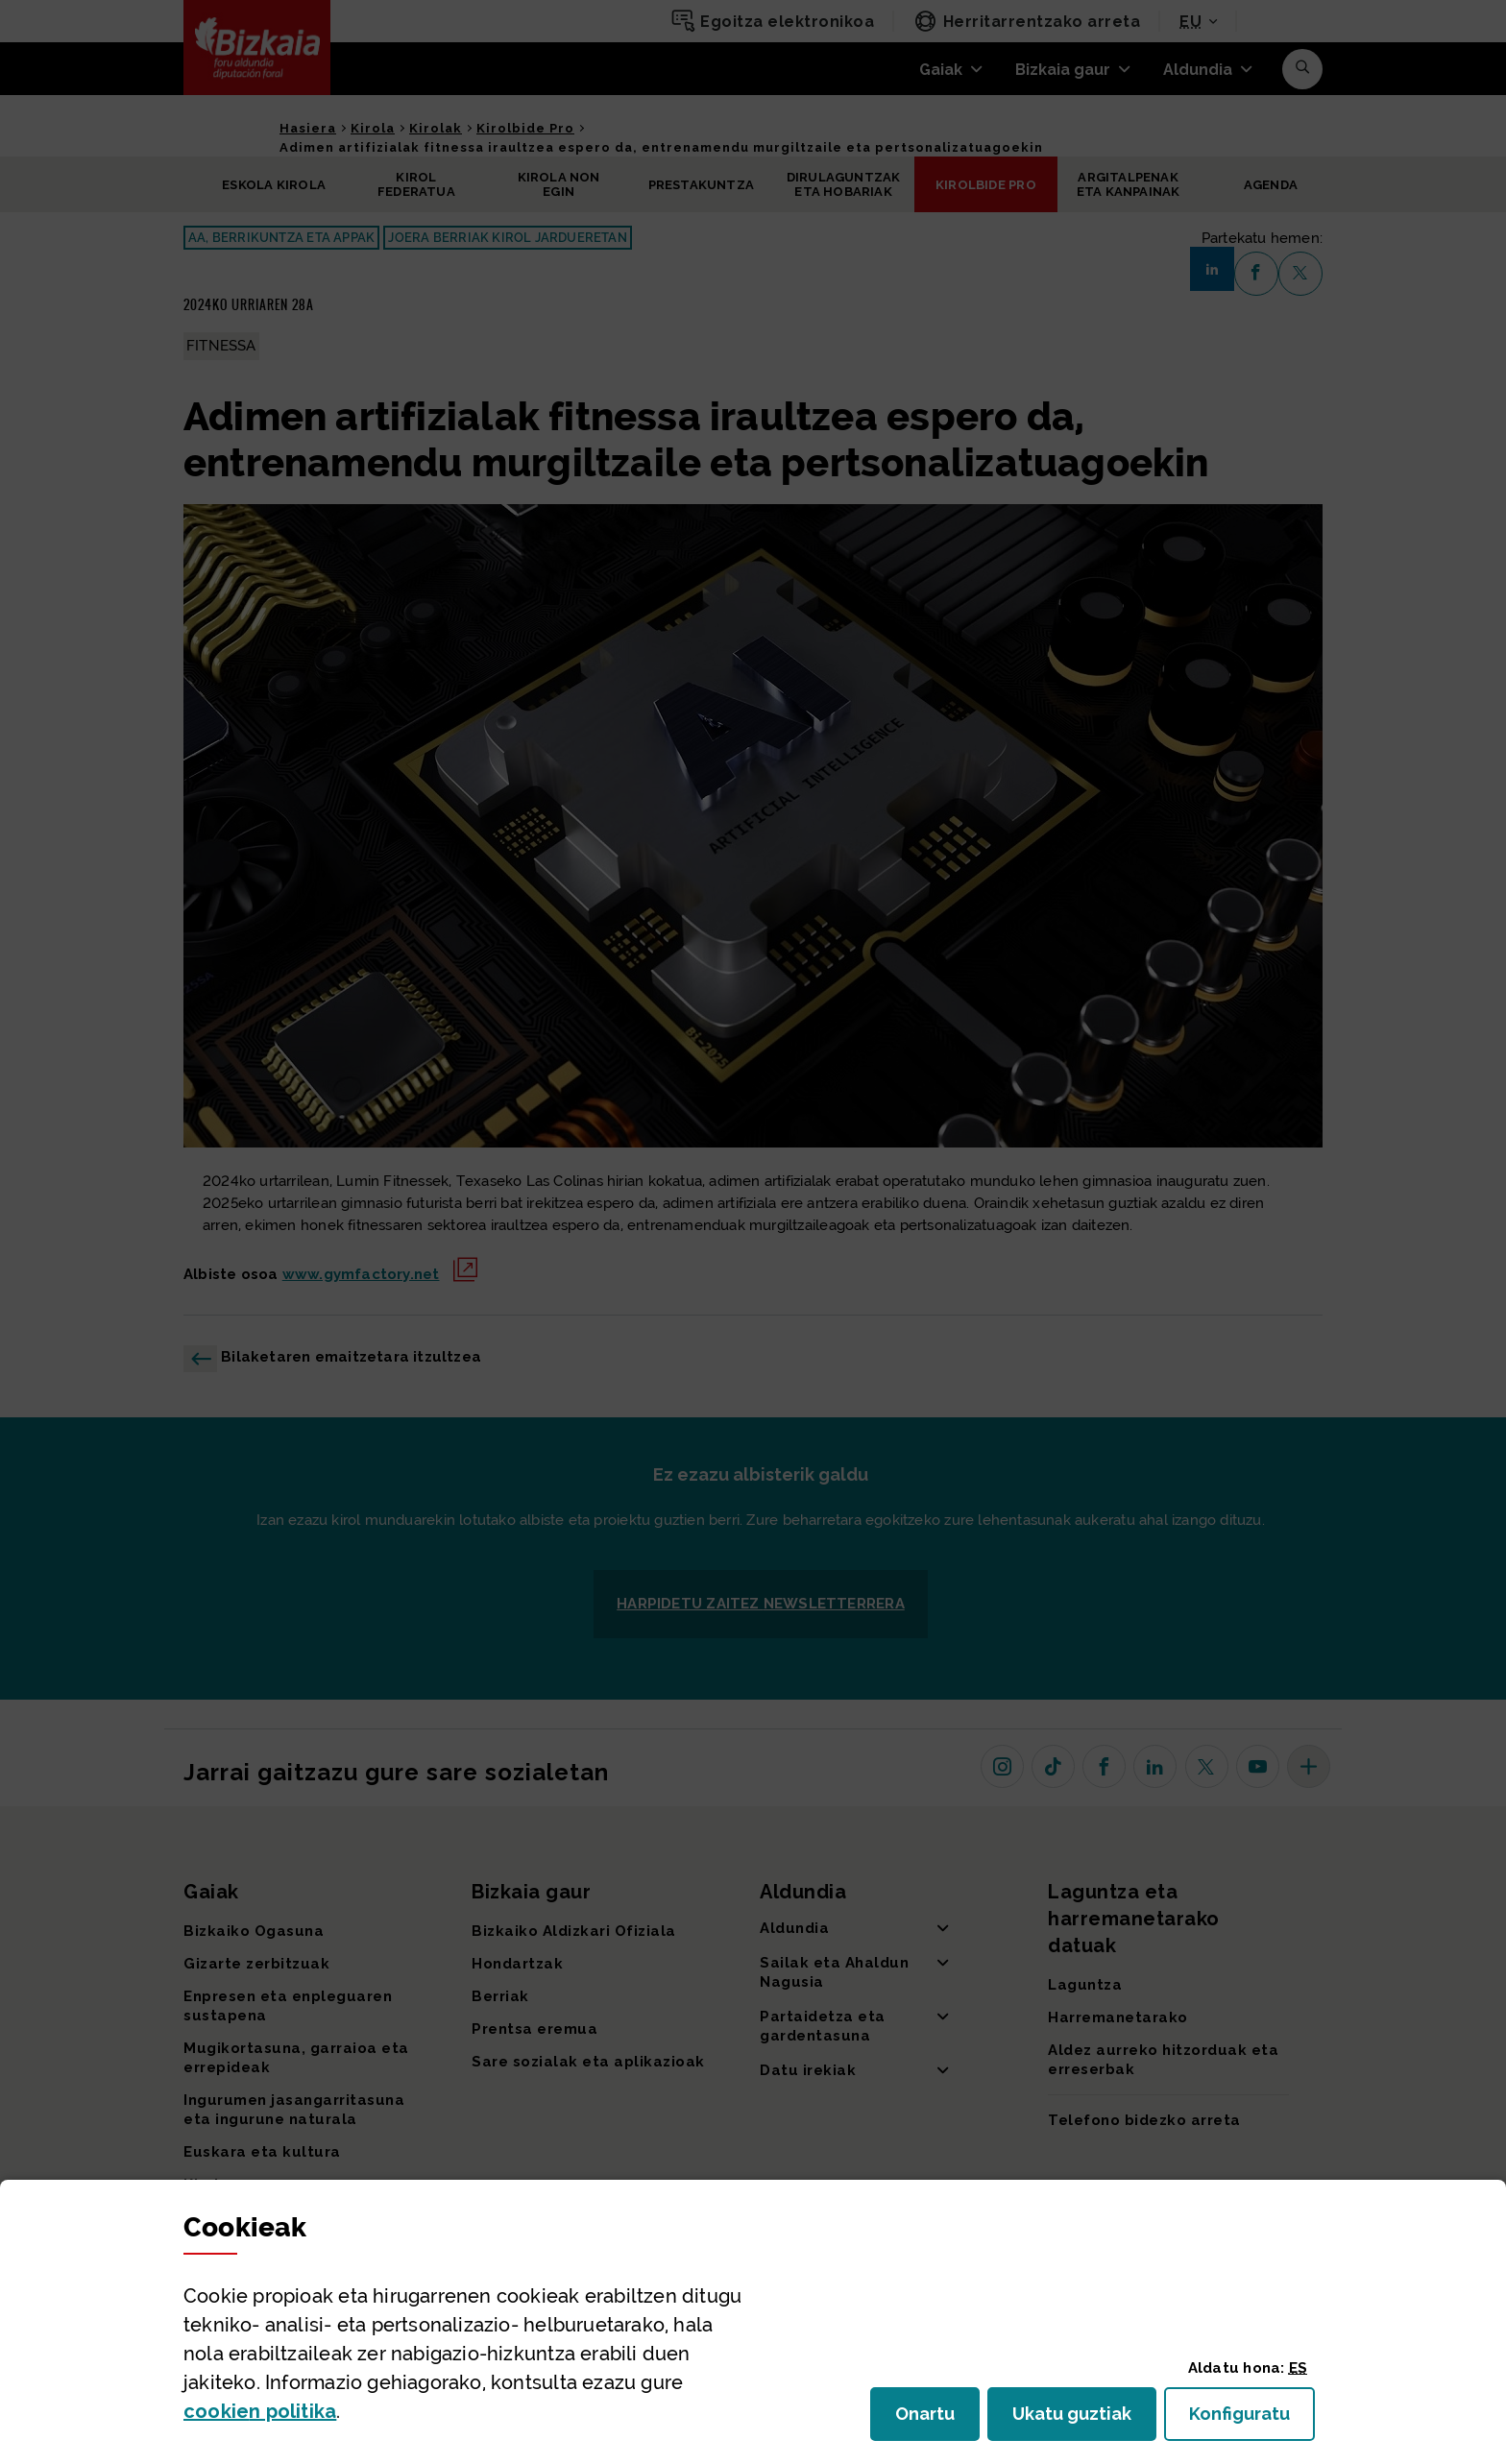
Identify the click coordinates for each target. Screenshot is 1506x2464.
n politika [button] (259, 2411)
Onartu (937, 2419)
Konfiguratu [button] (1252, 2419)
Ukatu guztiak (1077, 2419)
